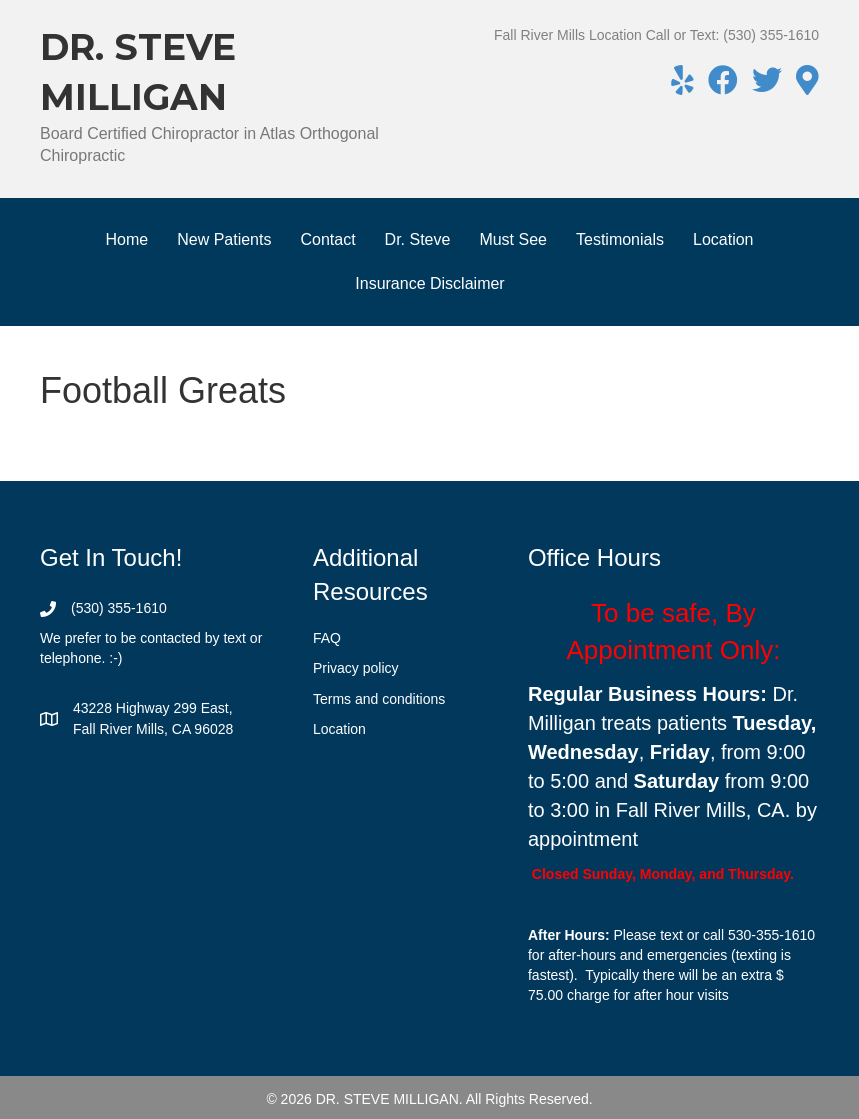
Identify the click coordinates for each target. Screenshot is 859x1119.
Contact (327, 239)
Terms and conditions (379, 699)
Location (723, 239)
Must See (513, 239)
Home (126, 239)
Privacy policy (356, 668)
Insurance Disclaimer (429, 283)
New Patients (224, 239)
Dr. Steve (418, 239)
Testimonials (620, 239)
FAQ (327, 638)
